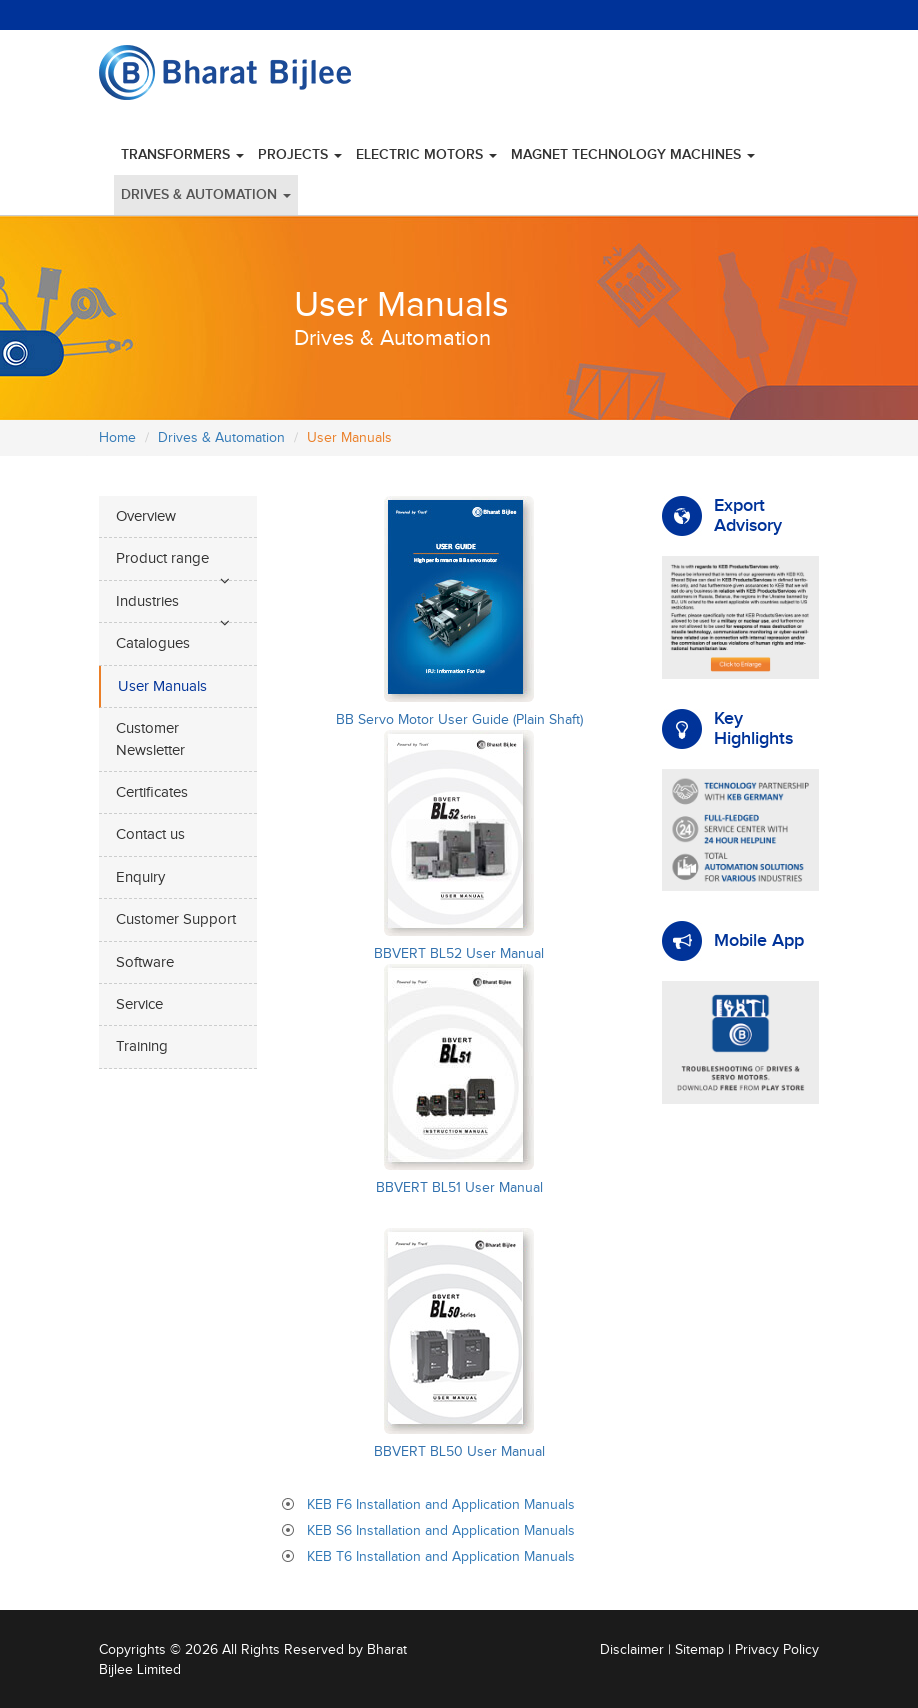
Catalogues (153, 643)
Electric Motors (426, 154)
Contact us (150, 834)
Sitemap (699, 1650)
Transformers (182, 154)
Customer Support (176, 919)
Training (142, 1046)
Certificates (152, 792)
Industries (147, 601)
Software (145, 962)
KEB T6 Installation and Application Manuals (441, 1557)
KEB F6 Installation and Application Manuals (441, 1505)
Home (117, 438)
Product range (162, 558)
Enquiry (140, 877)
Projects (300, 154)
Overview (146, 516)
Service (139, 1004)
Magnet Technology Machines (633, 154)
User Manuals (162, 686)
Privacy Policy (777, 1650)
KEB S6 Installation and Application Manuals (441, 1531)
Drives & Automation (206, 194)
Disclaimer (632, 1650)
